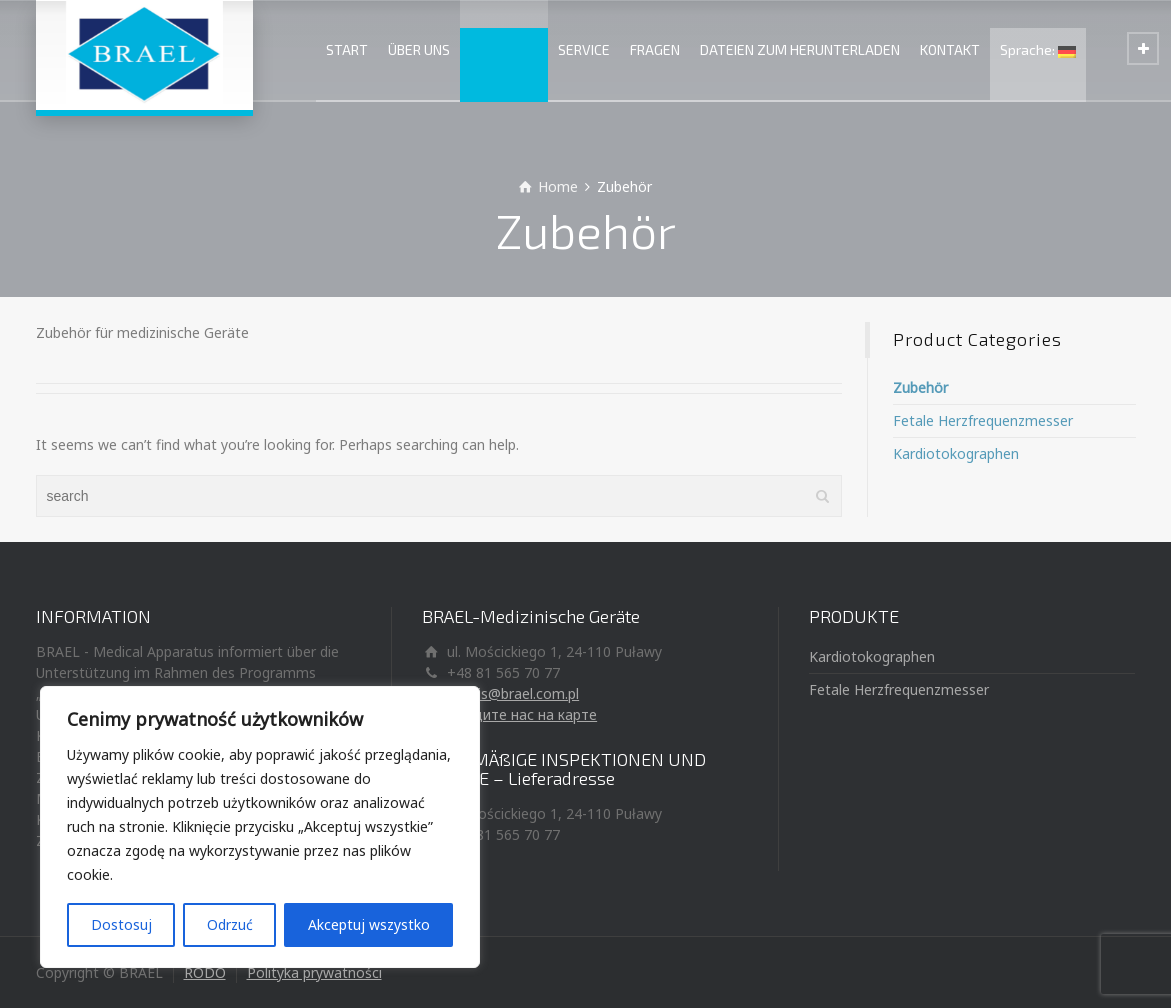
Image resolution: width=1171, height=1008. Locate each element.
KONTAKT (950, 49)
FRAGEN (655, 49)
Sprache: (1038, 49)
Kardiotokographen (956, 453)
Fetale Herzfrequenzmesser (983, 420)
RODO (205, 972)
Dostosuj (121, 924)
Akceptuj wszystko (369, 924)
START (347, 49)
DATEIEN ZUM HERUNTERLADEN (800, 49)
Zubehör (920, 387)
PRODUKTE (504, 49)
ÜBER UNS (419, 49)
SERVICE (584, 49)
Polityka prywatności (314, 972)
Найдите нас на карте (522, 714)
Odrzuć (230, 924)
